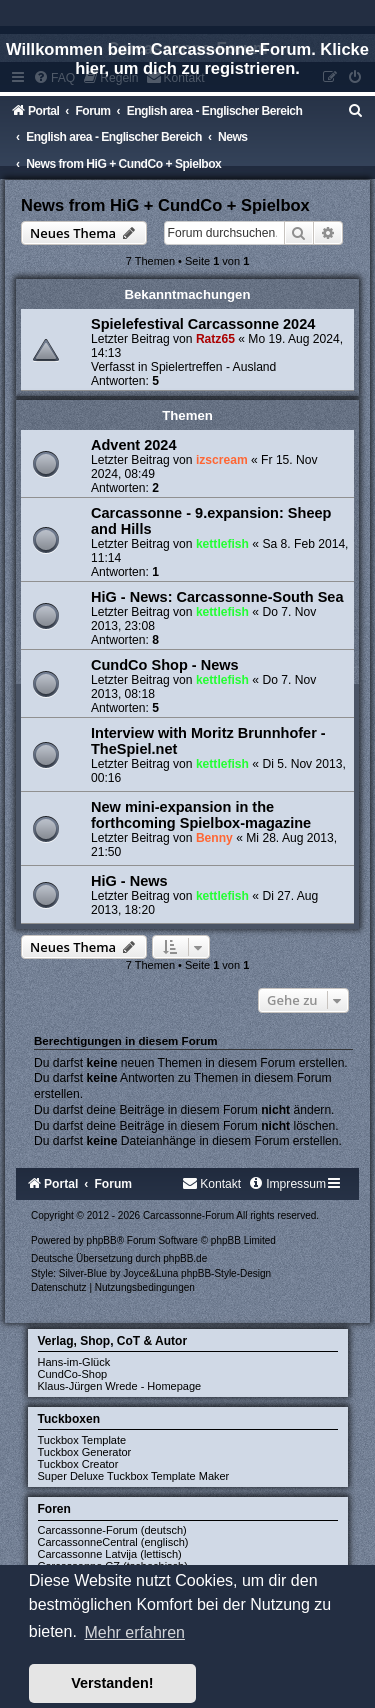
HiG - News (129, 881)
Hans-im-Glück (74, 1362)
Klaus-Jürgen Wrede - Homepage (120, 1386)
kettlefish (222, 544)
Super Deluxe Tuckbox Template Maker (134, 1476)
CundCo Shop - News (165, 665)
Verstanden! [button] (112, 1683)
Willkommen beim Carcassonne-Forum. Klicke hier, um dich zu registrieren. (187, 58)
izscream (222, 460)
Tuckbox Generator (85, 1452)
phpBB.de (185, 1258)
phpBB (102, 1240)
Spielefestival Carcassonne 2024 (203, 324)
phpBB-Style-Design (226, 1273)
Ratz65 (215, 339)
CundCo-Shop (73, 1374)
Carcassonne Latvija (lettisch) (110, 1554)
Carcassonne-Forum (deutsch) (112, 1530)
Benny (214, 838)
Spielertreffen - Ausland (214, 367)
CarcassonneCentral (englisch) (113, 1542)
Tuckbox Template (82, 1440)
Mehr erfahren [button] (134, 1632)
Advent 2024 (134, 445)
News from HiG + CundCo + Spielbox (165, 205)
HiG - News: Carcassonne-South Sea (217, 597)
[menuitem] (356, 111)
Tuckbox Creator (78, 1464)
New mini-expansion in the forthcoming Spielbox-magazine (201, 815)
